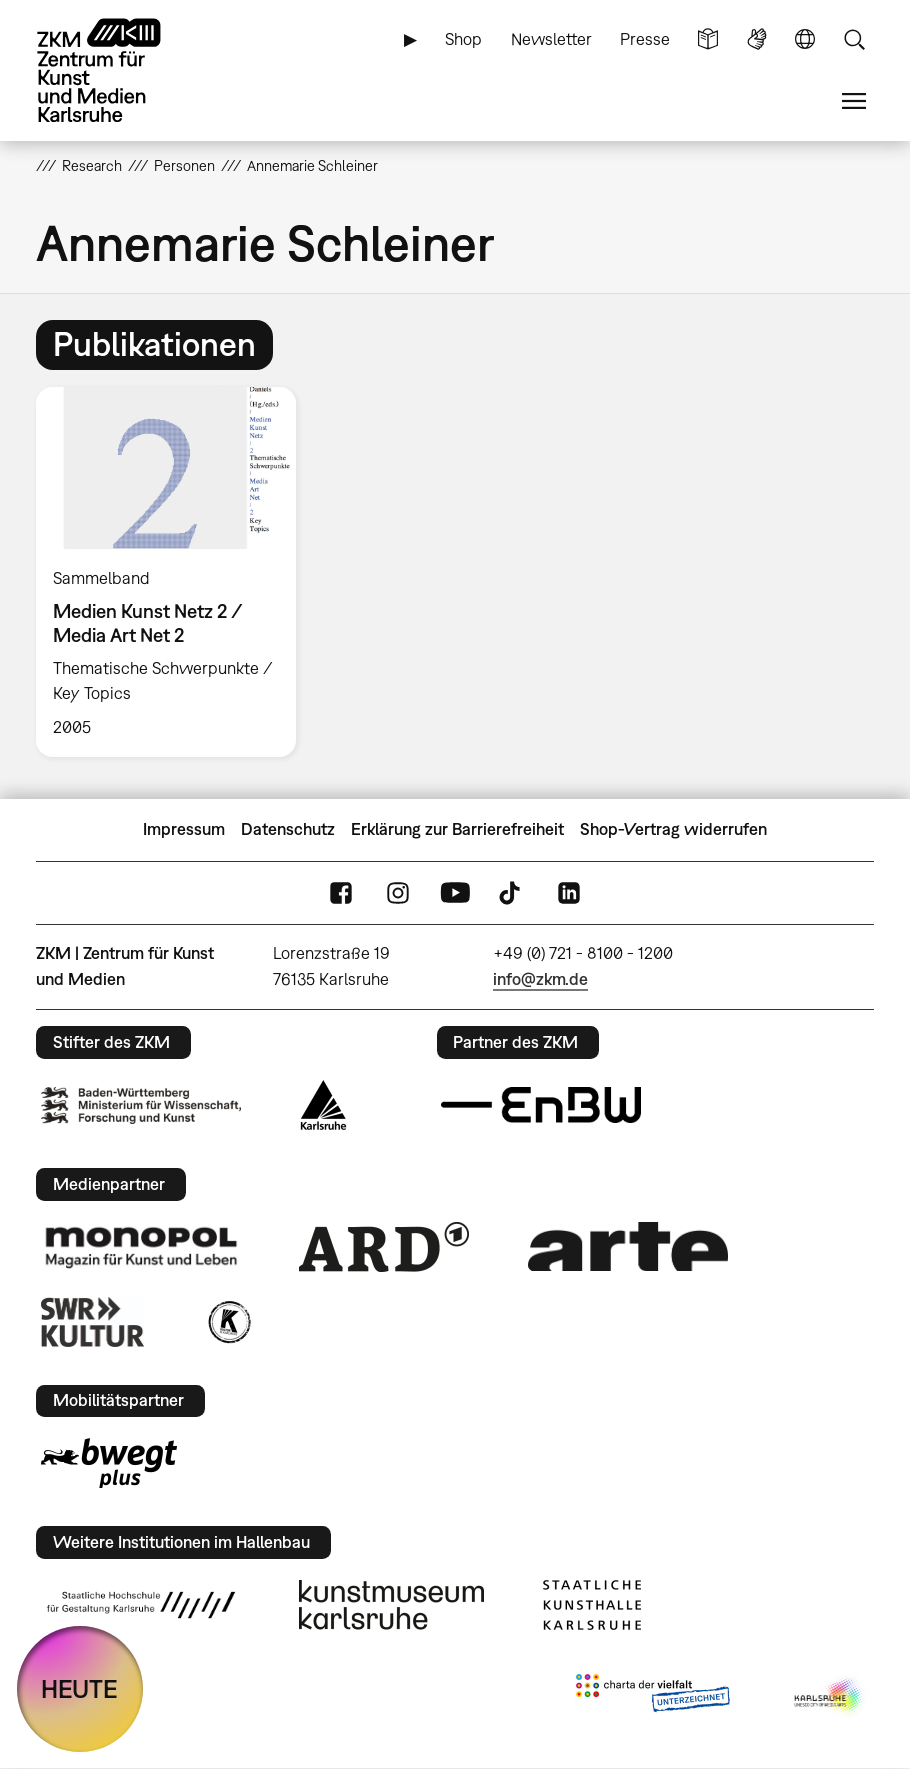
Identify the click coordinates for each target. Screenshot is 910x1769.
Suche (854, 39)
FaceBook (341, 892)
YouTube (455, 892)
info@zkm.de (540, 979)
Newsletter (551, 39)
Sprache (805, 39)
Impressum (184, 829)
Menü (854, 101)
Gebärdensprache (757, 39)
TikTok (512, 892)
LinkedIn (569, 892)
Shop (463, 39)
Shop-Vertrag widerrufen (673, 829)
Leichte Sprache (708, 39)
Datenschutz (288, 829)
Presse (645, 39)
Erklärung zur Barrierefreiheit (457, 829)
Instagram (398, 892)
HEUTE (79, 1688)
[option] (174, 572)
